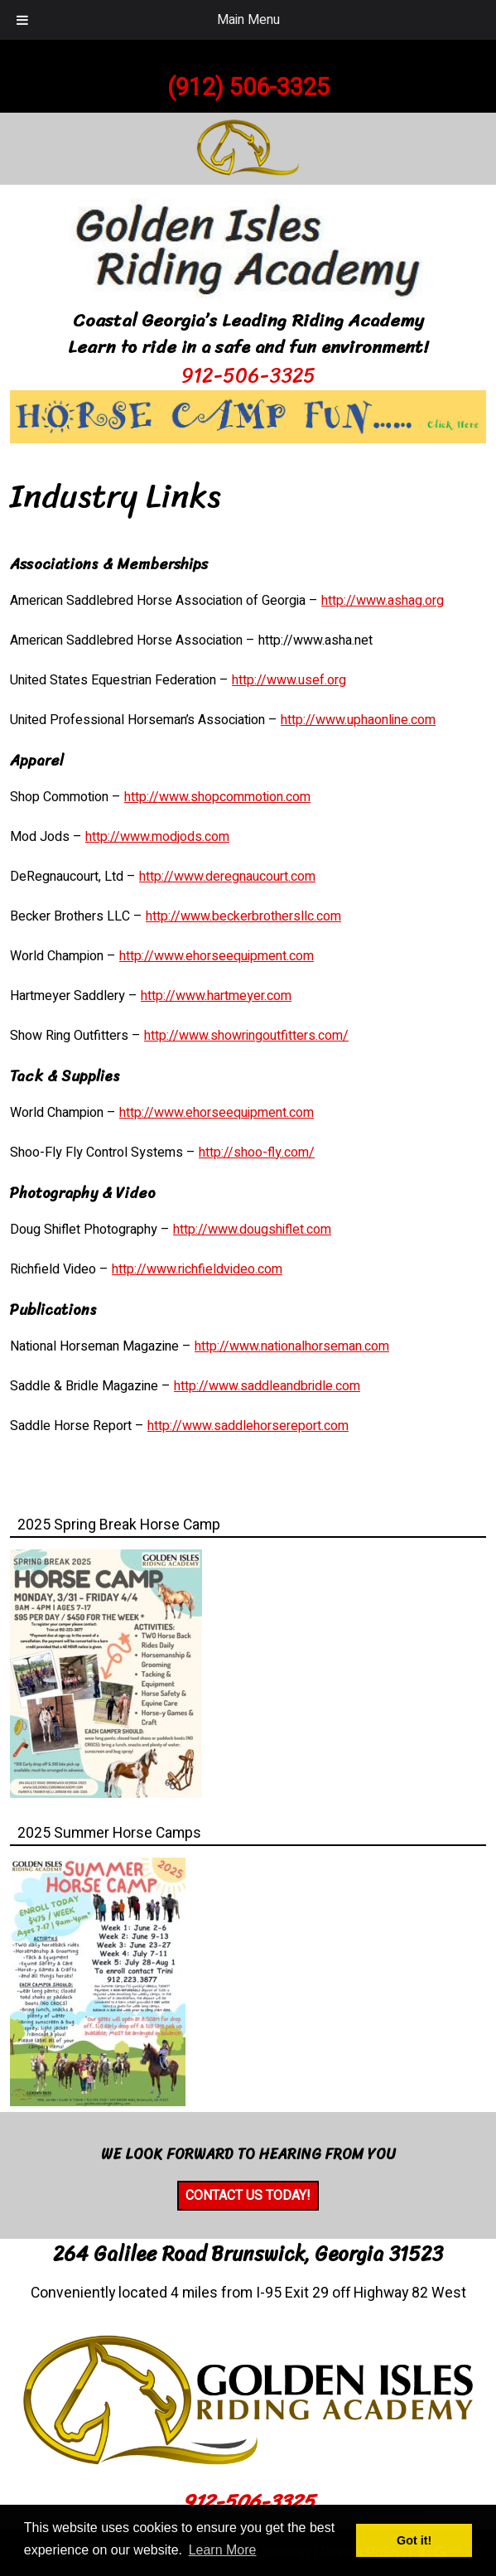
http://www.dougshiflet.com (252, 1230)
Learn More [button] (223, 2550)
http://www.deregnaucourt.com (227, 877)
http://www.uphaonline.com (358, 720)
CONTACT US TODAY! (248, 2196)
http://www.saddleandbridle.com (267, 1386)
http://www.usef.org (289, 680)
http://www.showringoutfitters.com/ (246, 1036)
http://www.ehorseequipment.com (216, 956)
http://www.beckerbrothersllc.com (243, 916)
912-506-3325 (248, 375)
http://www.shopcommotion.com (217, 797)
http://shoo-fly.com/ (257, 1152)
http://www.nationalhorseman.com (292, 1346)
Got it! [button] (414, 2540)
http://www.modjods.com (157, 837)
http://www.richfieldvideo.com (197, 1269)
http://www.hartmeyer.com (216, 996)
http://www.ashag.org (382, 601)
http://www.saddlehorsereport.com (248, 1426)
